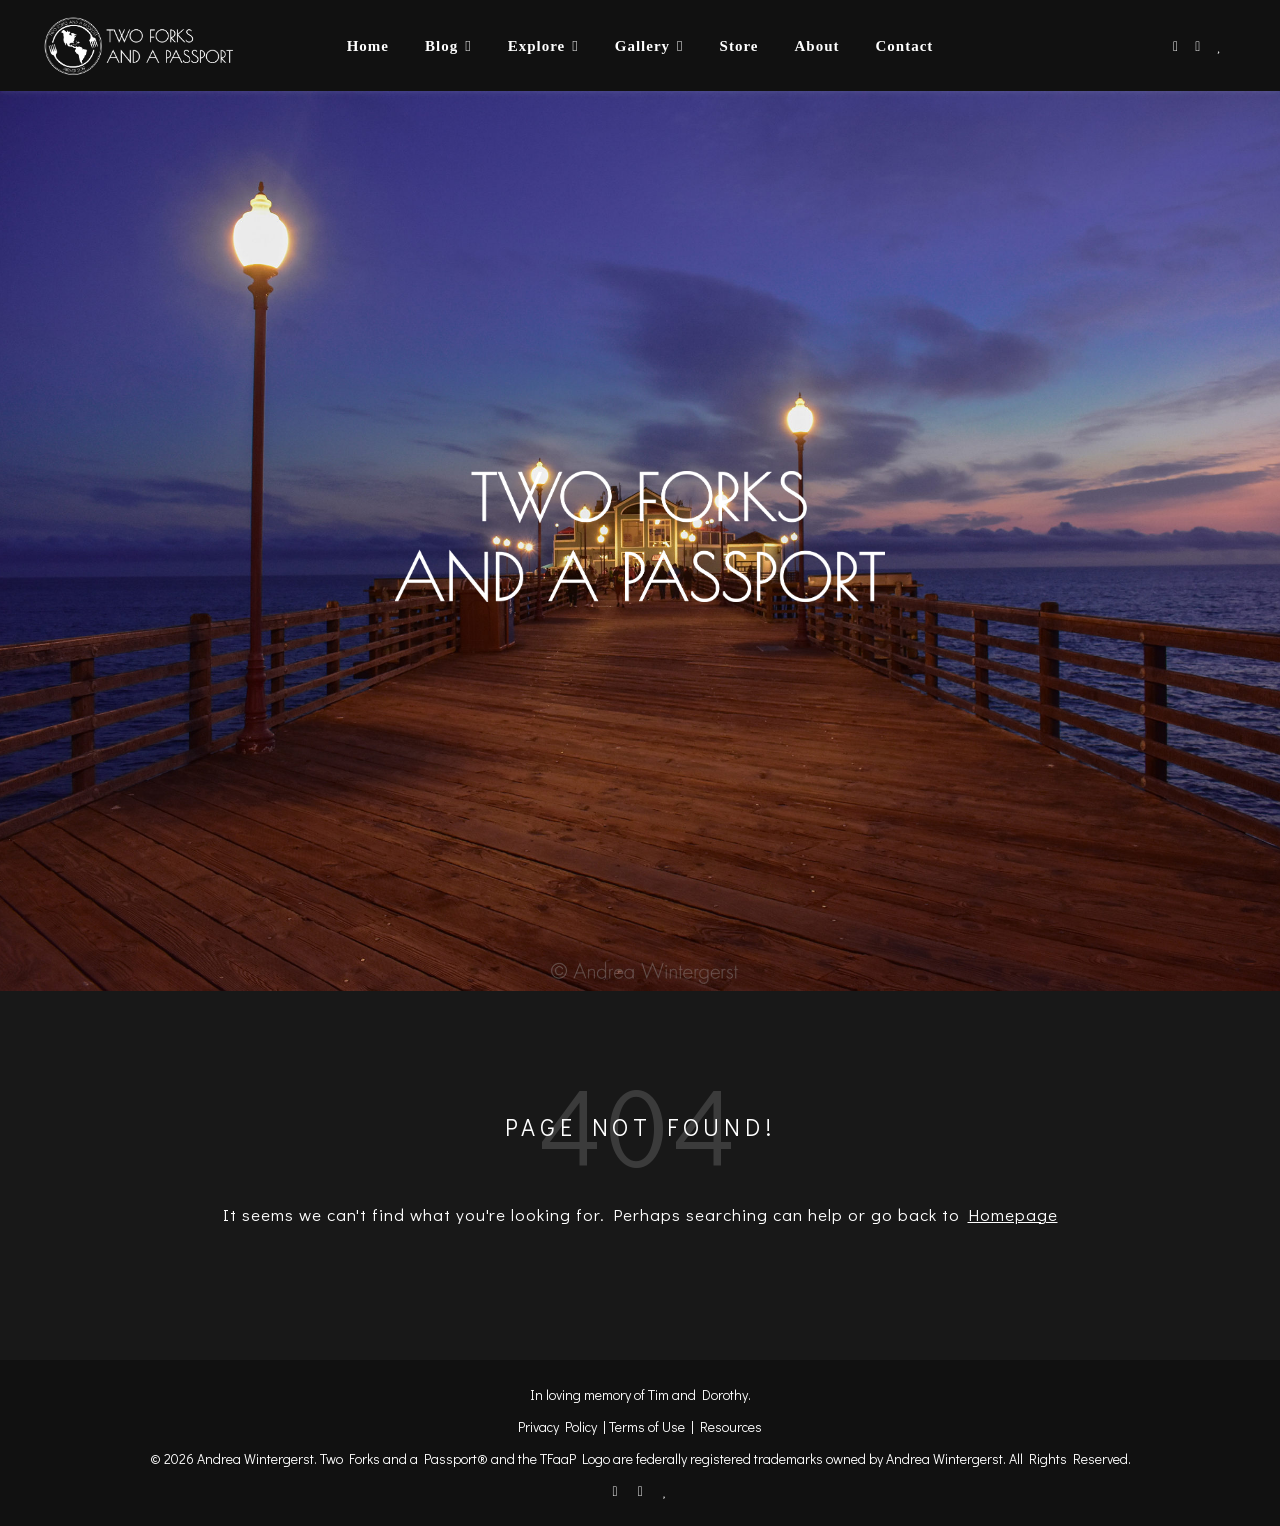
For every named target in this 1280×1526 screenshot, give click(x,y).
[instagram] (1199, 45)
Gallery (642, 46)
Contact (904, 46)
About (816, 46)
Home (368, 46)
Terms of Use (647, 1426)
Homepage (1013, 1214)
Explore (537, 46)
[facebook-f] (1177, 45)
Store (739, 46)
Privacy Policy (557, 1426)
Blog (441, 46)
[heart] (1219, 45)
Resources (731, 1426)
